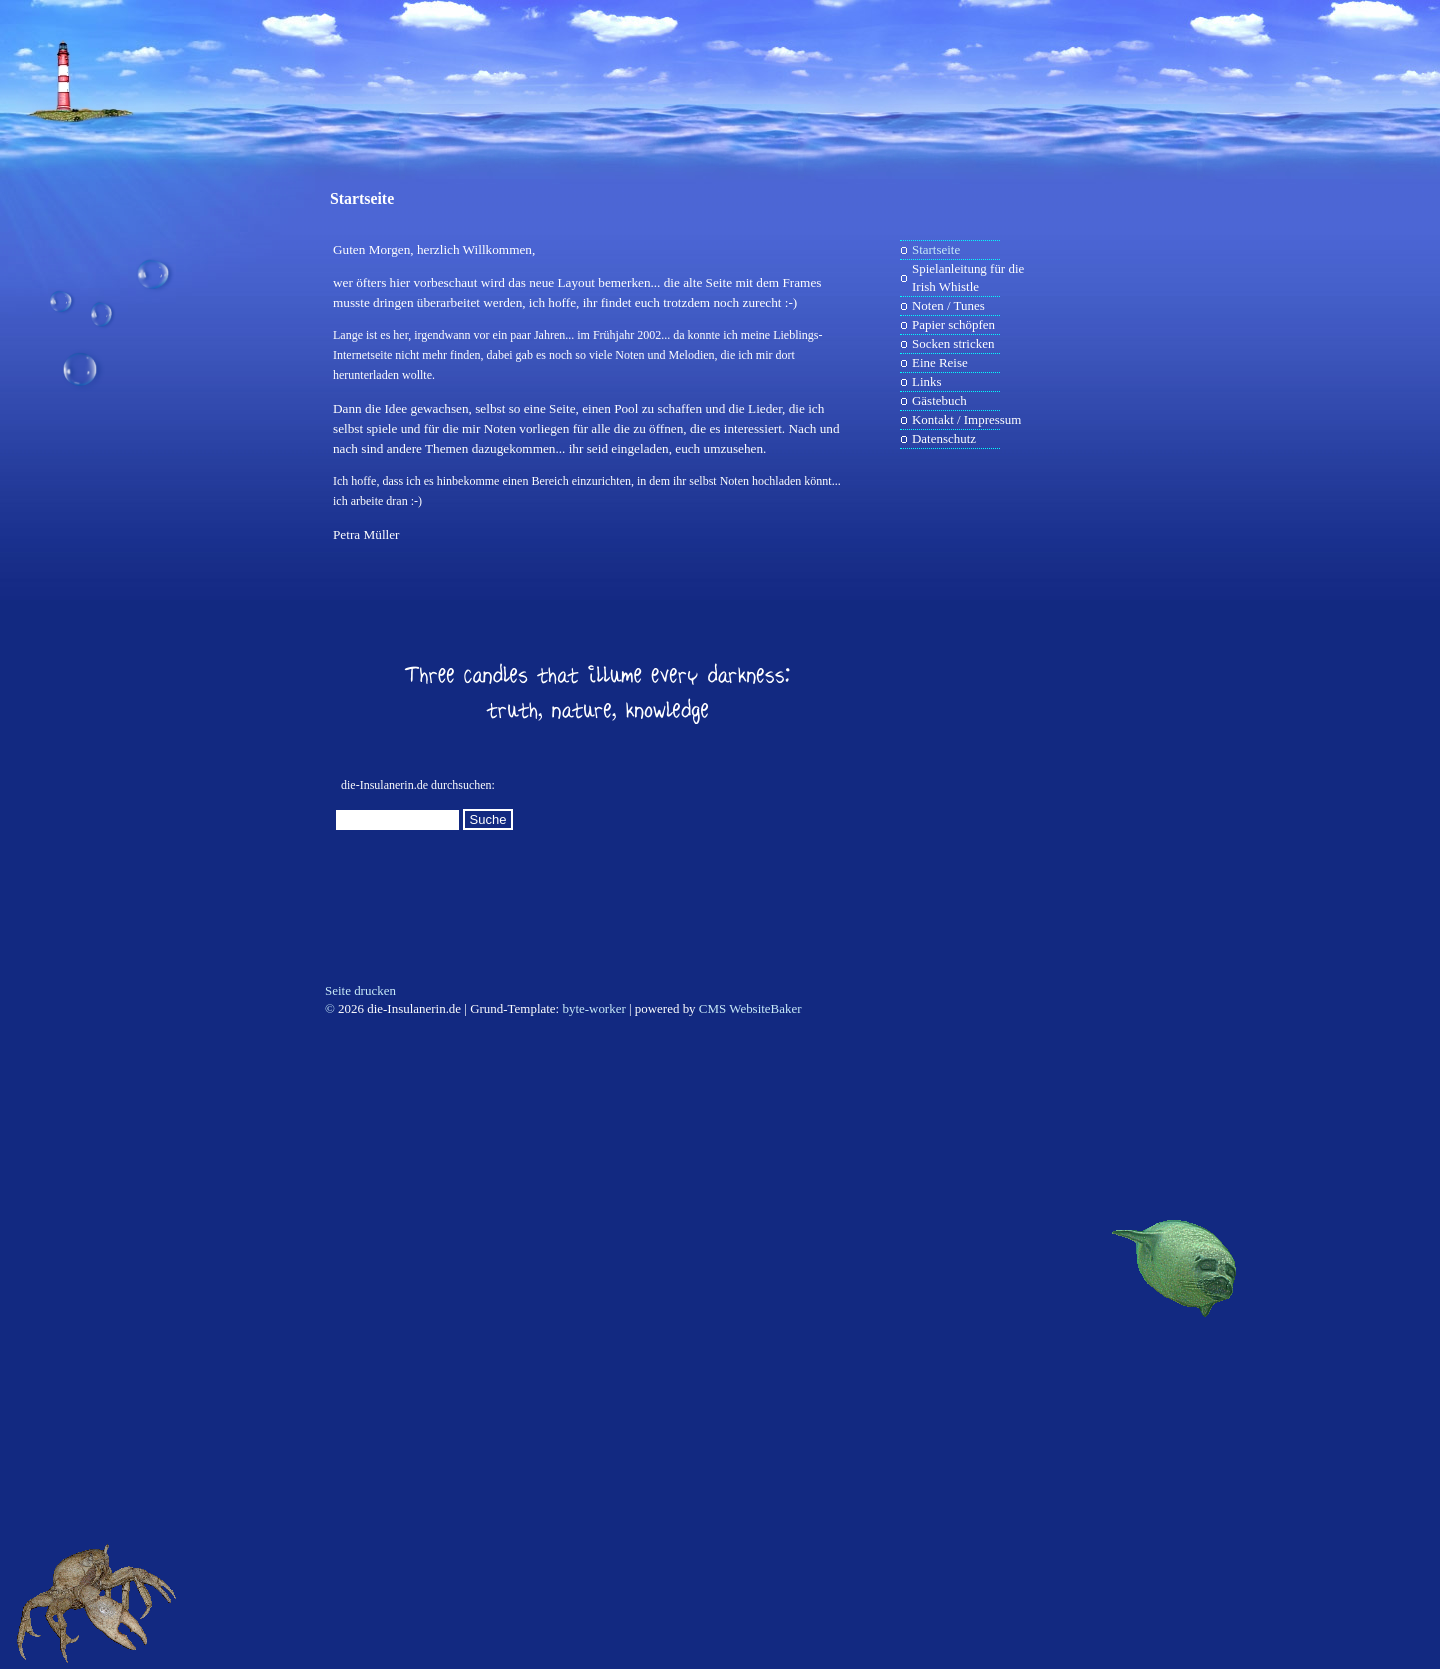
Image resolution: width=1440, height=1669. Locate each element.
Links (927, 381)
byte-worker (593, 1008)
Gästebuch (939, 400)
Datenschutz (944, 438)
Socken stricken (953, 343)
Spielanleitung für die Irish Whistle (968, 277)
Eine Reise (940, 362)
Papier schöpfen (953, 324)
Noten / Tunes (948, 305)
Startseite (362, 198)
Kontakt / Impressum (966, 419)
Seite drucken (360, 990)
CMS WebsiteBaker (750, 1008)
